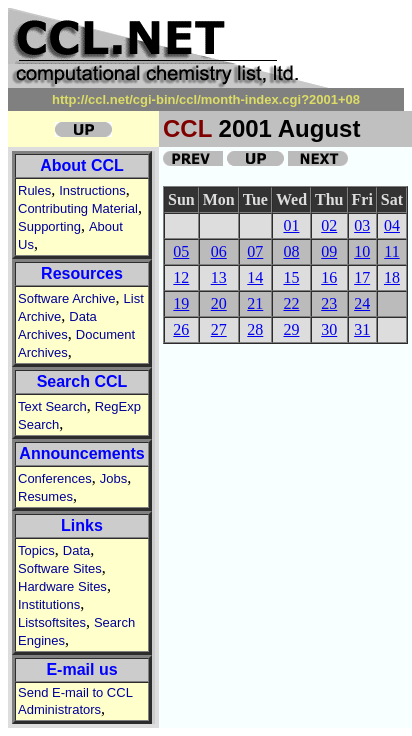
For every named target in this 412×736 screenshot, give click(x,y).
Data (76, 550)
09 (329, 251)
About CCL (82, 165)
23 (329, 303)
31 (362, 329)
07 (255, 251)
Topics (36, 550)
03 (362, 225)
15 (291, 277)
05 (181, 251)
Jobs (113, 478)
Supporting (49, 226)
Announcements (81, 453)
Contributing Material (78, 208)
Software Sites (60, 568)
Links (82, 525)
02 (329, 225)
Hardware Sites (62, 586)
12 (181, 277)
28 (255, 329)
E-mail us (81, 669)
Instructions (92, 190)
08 (291, 251)
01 (291, 225)
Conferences (55, 478)
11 (391, 251)
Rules (34, 190)
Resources (82, 273)
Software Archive (67, 298)
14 (255, 277)
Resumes (45, 496)
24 (362, 303)
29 (291, 329)
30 (329, 329)
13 (219, 277)
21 (255, 303)
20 (219, 303)
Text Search (52, 406)
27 (219, 329)
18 (392, 277)
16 (329, 277)
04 (392, 225)
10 (362, 251)
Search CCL (82, 381)
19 (181, 303)
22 (291, 303)
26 (181, 329)
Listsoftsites (52, 622)
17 (362, 277)
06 (219, 251)
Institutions (49, 604)
